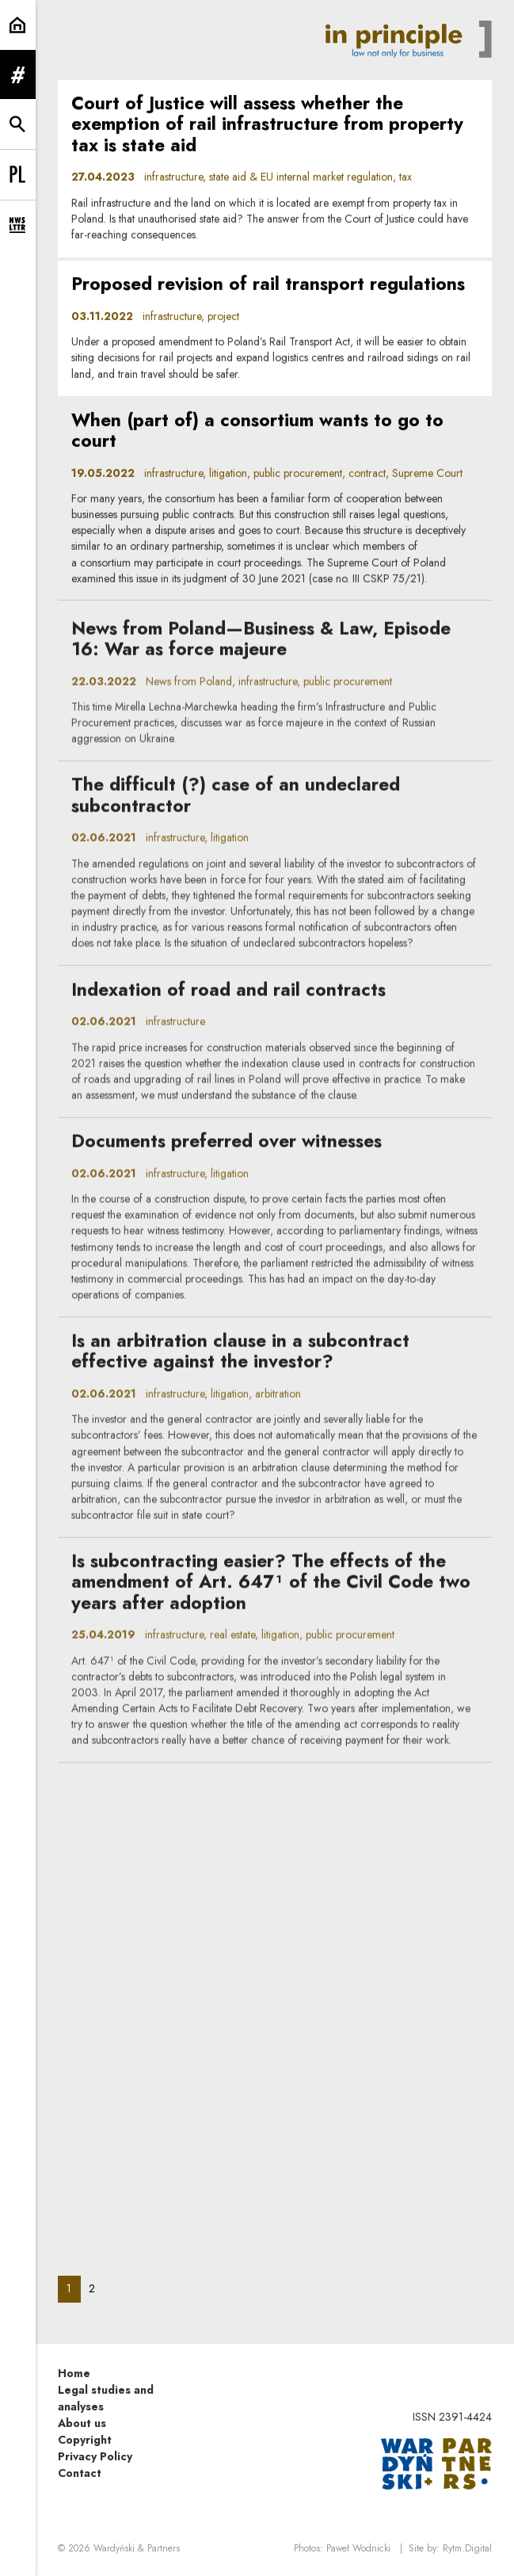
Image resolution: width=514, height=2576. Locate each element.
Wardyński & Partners (136, 2548)
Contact (79, 2473)
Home (74, 2373)
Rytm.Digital (467, 2548)
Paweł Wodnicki (358, 2548)
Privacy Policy (95, 2456)
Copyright (85, 2440)
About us (82, 2423)
